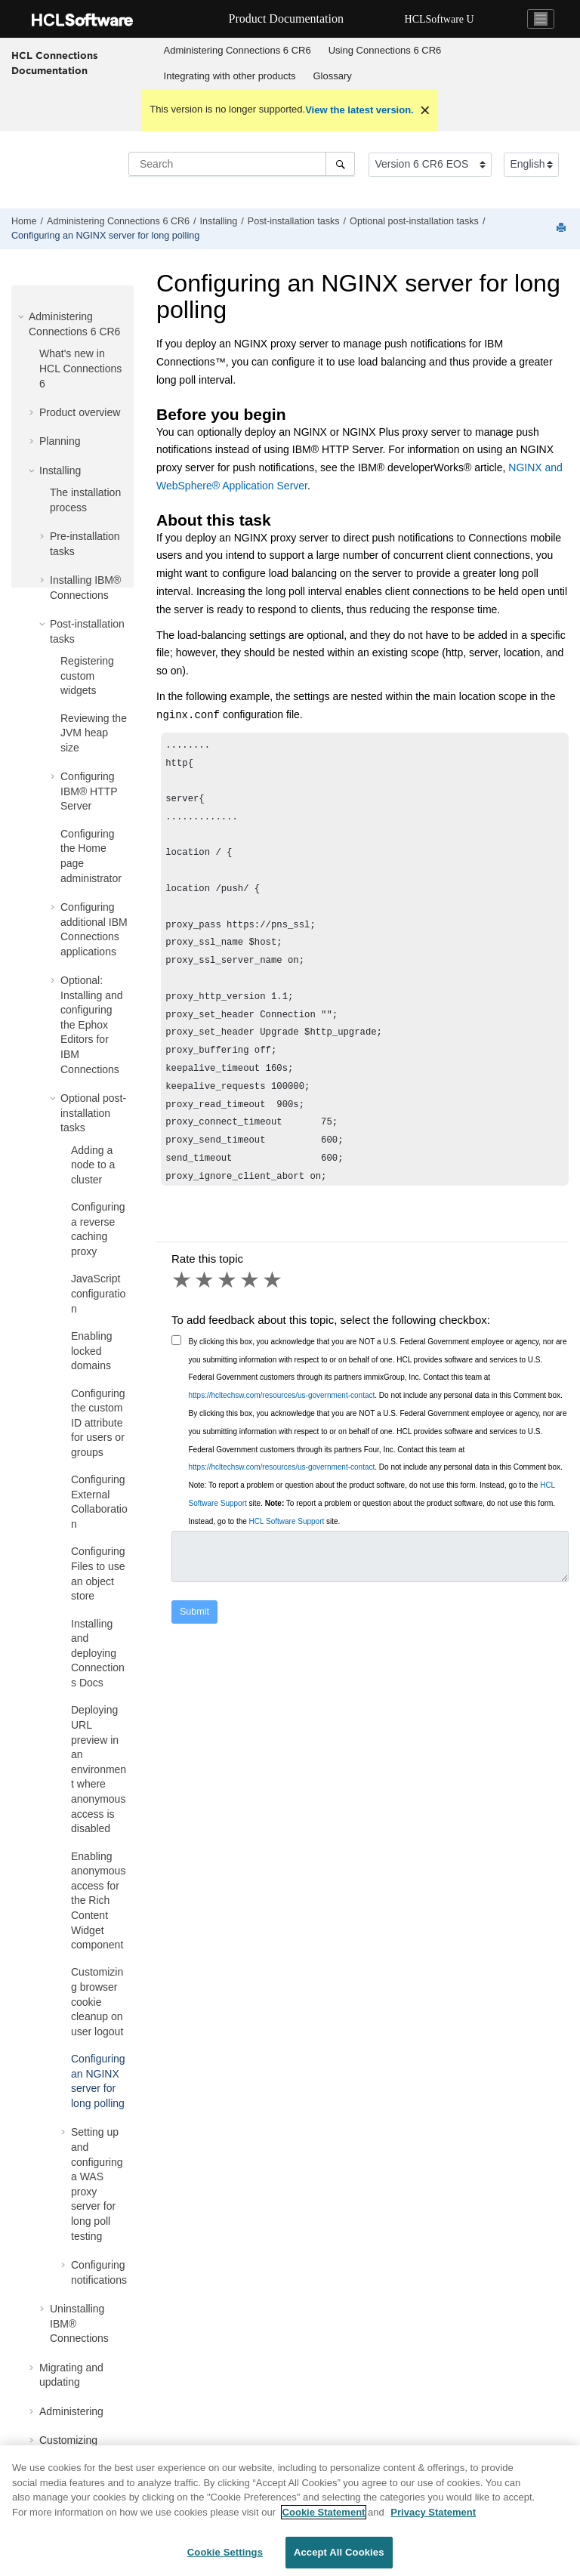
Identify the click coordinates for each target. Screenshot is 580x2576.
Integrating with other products (230, 76)
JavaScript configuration (98, 1293)
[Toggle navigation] (540, 19)
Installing (219, 221)
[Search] (340, 164)
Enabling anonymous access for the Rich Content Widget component (98, 1900)
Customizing (68, 2440)
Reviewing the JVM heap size (93, 733)
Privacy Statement (433, 2517)
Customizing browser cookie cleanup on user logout (97, 2001)
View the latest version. (359, 110)
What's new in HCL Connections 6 (80, 368)
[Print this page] (562, 228)
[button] (23, 316)
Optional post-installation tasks (414, 221)
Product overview (79, 412)
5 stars (273, 1280)
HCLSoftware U (439, 19)
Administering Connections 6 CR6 (237, 50)
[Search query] (241, 164)
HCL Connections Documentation (54, 63)
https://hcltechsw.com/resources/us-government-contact (282, 1395)
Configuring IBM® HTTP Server (88, 791)
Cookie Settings (225, 2558)
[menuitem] (237, 50)
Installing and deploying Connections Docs (98, 1653)
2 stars (205, 1280)
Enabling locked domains (92, 1350)
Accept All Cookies (339, 2558)
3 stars (228, 1280)
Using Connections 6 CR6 (385, 50)
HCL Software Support (287, 1521)
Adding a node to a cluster (93, 1165)
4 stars (250, 1280)
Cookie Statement (324, 2517)
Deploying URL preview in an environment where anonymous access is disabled (98, 1769)
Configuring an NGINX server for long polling (105, 235)
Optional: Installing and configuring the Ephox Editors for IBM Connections (91, 1024)
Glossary (332, 76)
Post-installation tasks (294, 221)
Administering (71, 2411)
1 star (182, 1280)
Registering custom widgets (87, 675)
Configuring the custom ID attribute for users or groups (98, 1422)
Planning (60, 441)
